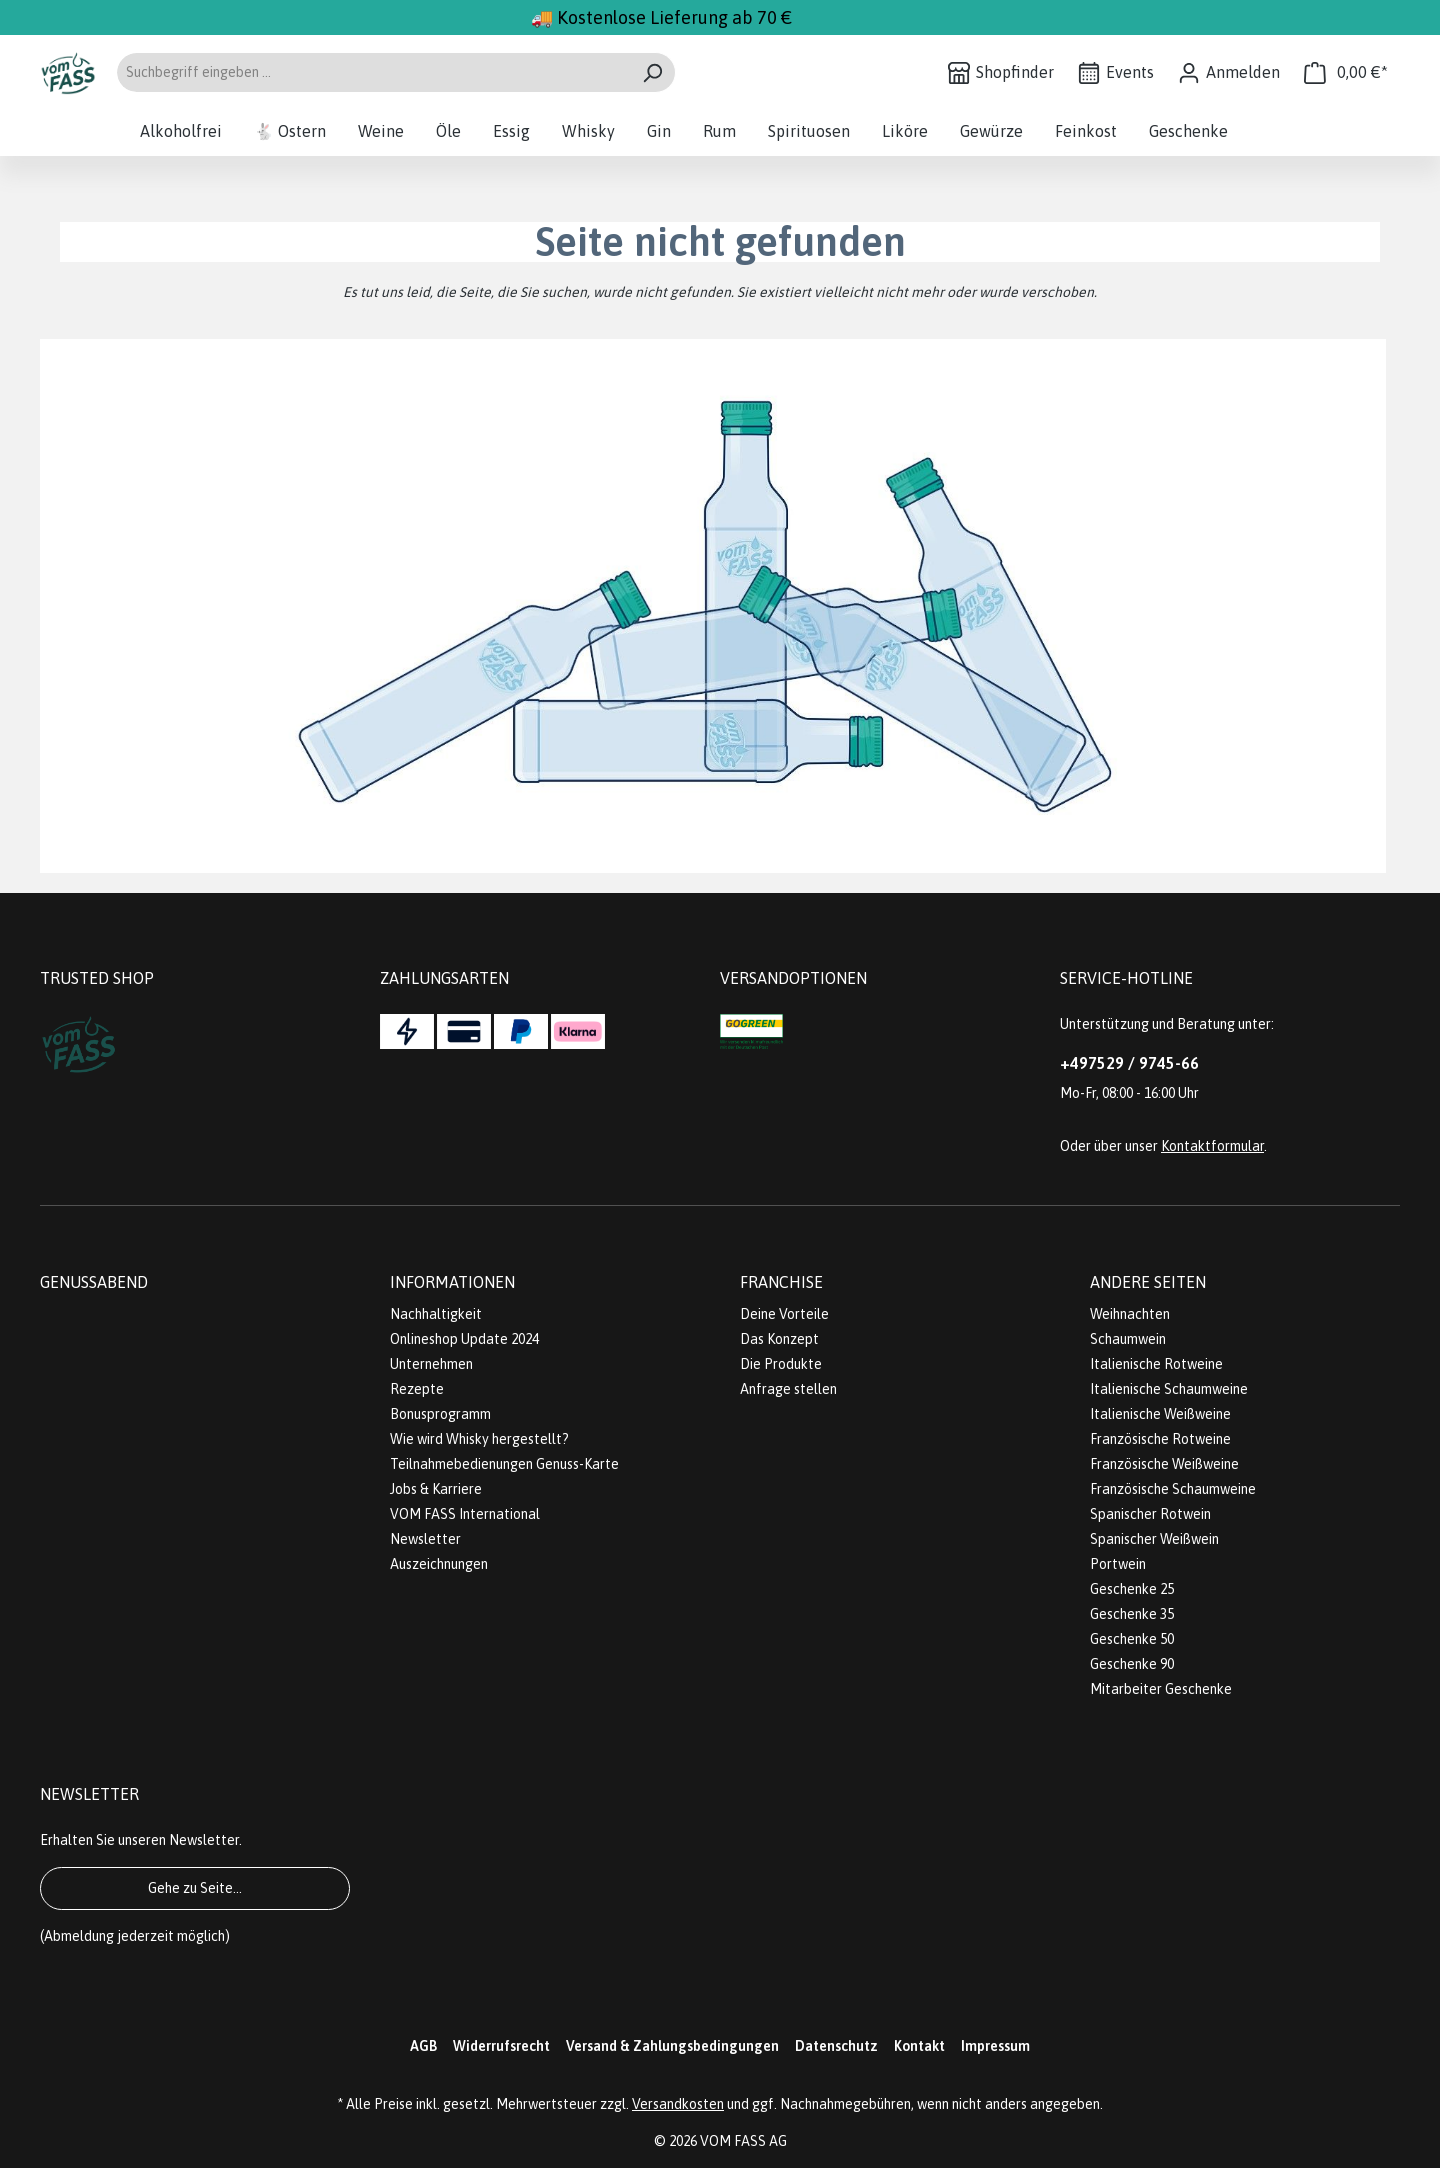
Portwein (1118, 1564)
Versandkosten (678, 2104)
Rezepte (417, 1389)
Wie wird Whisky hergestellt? (479, 1439)
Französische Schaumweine (1173, 1489)
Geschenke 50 (1132, 1639)
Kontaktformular (1212, 1146)
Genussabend (94, 1282)
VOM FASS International (465, 1514)
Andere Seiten (1148, 1282)
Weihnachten (1130, 1314)
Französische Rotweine (1160, 1439)
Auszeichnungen (439, 1564)
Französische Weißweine (1164, 1464)
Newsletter (425, 1539)
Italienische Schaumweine (1169, 1389)
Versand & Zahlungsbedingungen (672, 2046)
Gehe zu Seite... (195, 1888)
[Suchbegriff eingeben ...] (373, 72)
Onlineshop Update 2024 (464, 1339)
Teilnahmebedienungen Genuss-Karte (504, 1464)
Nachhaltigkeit (436, 1314)
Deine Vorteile (784, 1314)
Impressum (995, 2046)
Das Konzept (779, 1339)
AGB (423, 2046)
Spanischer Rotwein (1150, 1514)
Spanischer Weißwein (1154, 1539)
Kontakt (919, 2046)
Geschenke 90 (1132, 1664)
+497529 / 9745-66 (1129, 1063)
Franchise (781, 1282)
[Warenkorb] (1346, 72)
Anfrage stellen (788, 1389)
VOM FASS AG (743, 2141)
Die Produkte (781, 1364)
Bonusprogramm (440, 1414)
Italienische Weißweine (1160, 1414)
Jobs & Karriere (436, 1489)
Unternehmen (431, 1364)
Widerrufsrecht (501, 2046)
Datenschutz (836, 2046)
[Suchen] (652, 72)
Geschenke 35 (1132, 1614)
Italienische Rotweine (1156, 1364)
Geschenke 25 (1132, 1589)
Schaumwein (1128, 1339)
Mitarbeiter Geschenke (1161, 1689)
